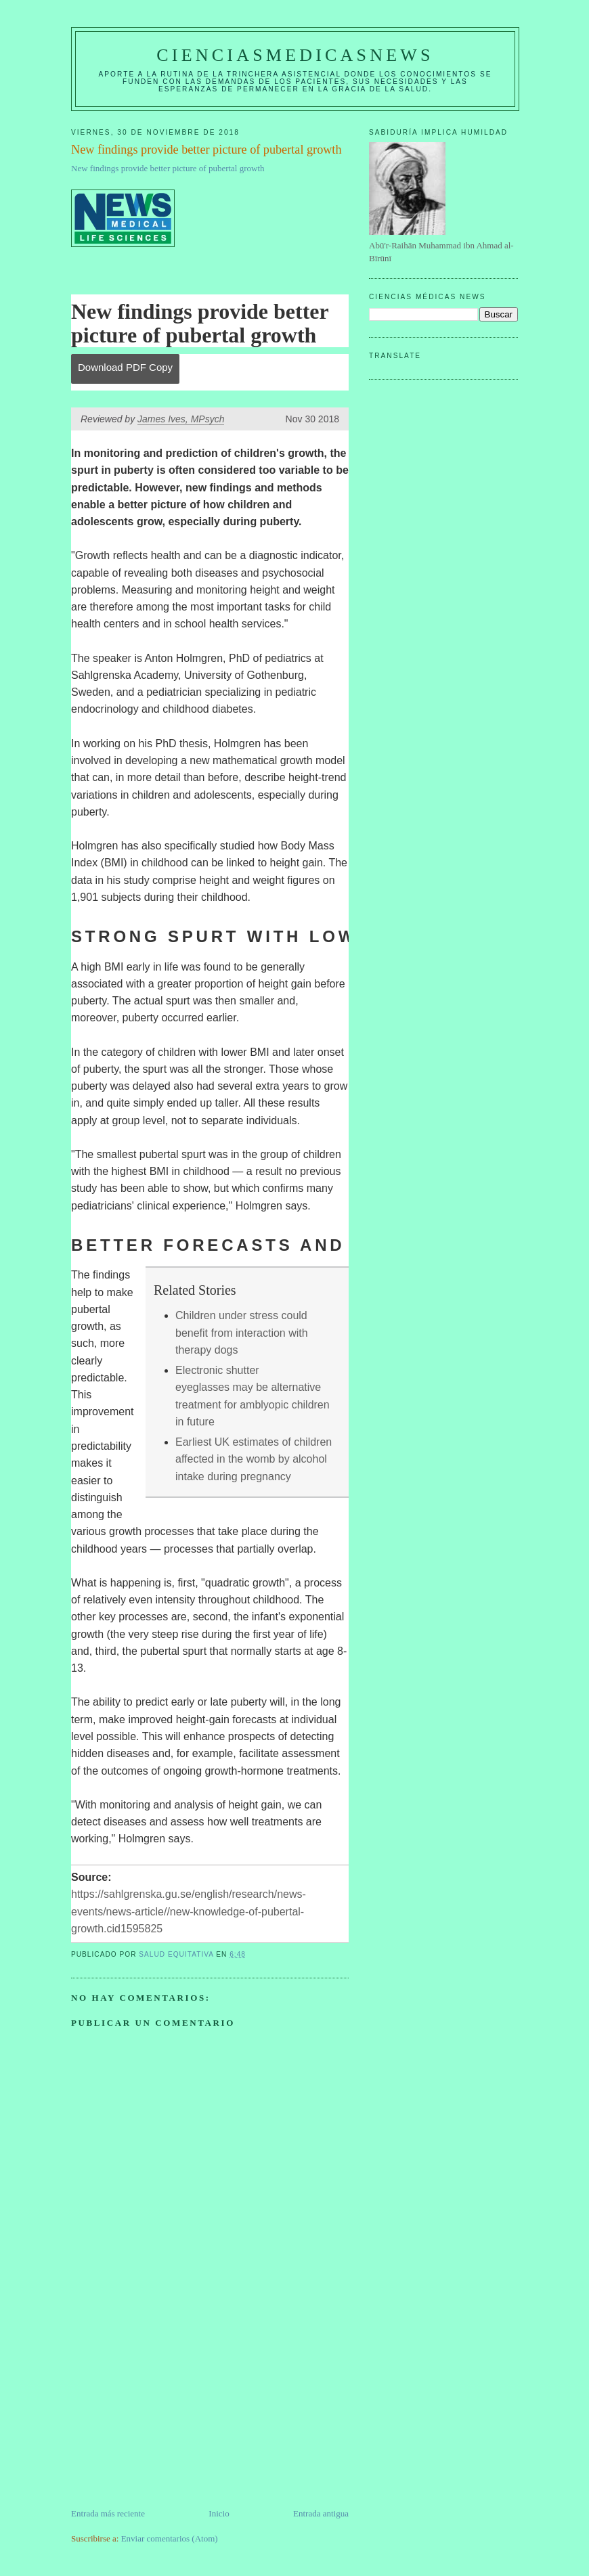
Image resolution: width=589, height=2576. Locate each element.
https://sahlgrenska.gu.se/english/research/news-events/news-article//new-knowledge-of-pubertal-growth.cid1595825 (188, 1911)
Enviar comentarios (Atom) (169, 2538)
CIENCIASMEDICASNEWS (294, 55)
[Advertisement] (172, 2412)
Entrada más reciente (108, 2513)
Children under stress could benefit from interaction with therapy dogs (241, 1333)
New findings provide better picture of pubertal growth (168, 168)
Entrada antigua (321, 2513)
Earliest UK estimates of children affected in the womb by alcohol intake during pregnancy (253, 1459)
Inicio (219, 2513)
